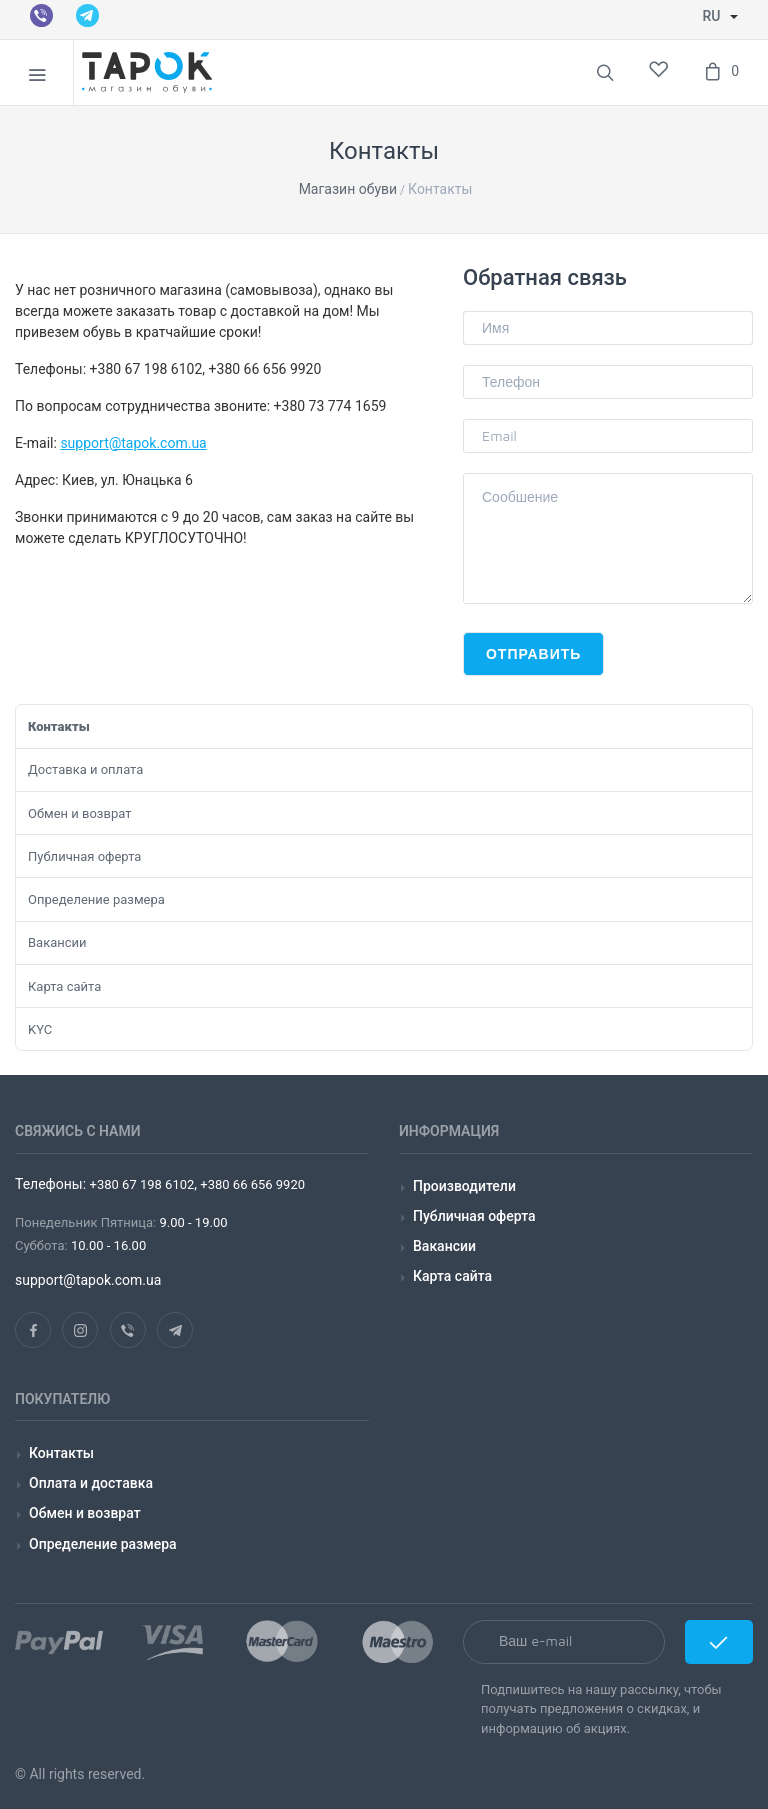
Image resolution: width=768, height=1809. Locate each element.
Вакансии (57, 942)
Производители (464, 1186)
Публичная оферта (84, 856)
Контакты (59, 726)
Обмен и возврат (79, 813)
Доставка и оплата (85, 769)
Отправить (533, 653)
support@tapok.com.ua (133, 443)
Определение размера (96, 899)
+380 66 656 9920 (251, 1184)
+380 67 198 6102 (142, 1184)
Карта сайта (64, 986)
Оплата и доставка (91, 1483)
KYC (40, 1029)
